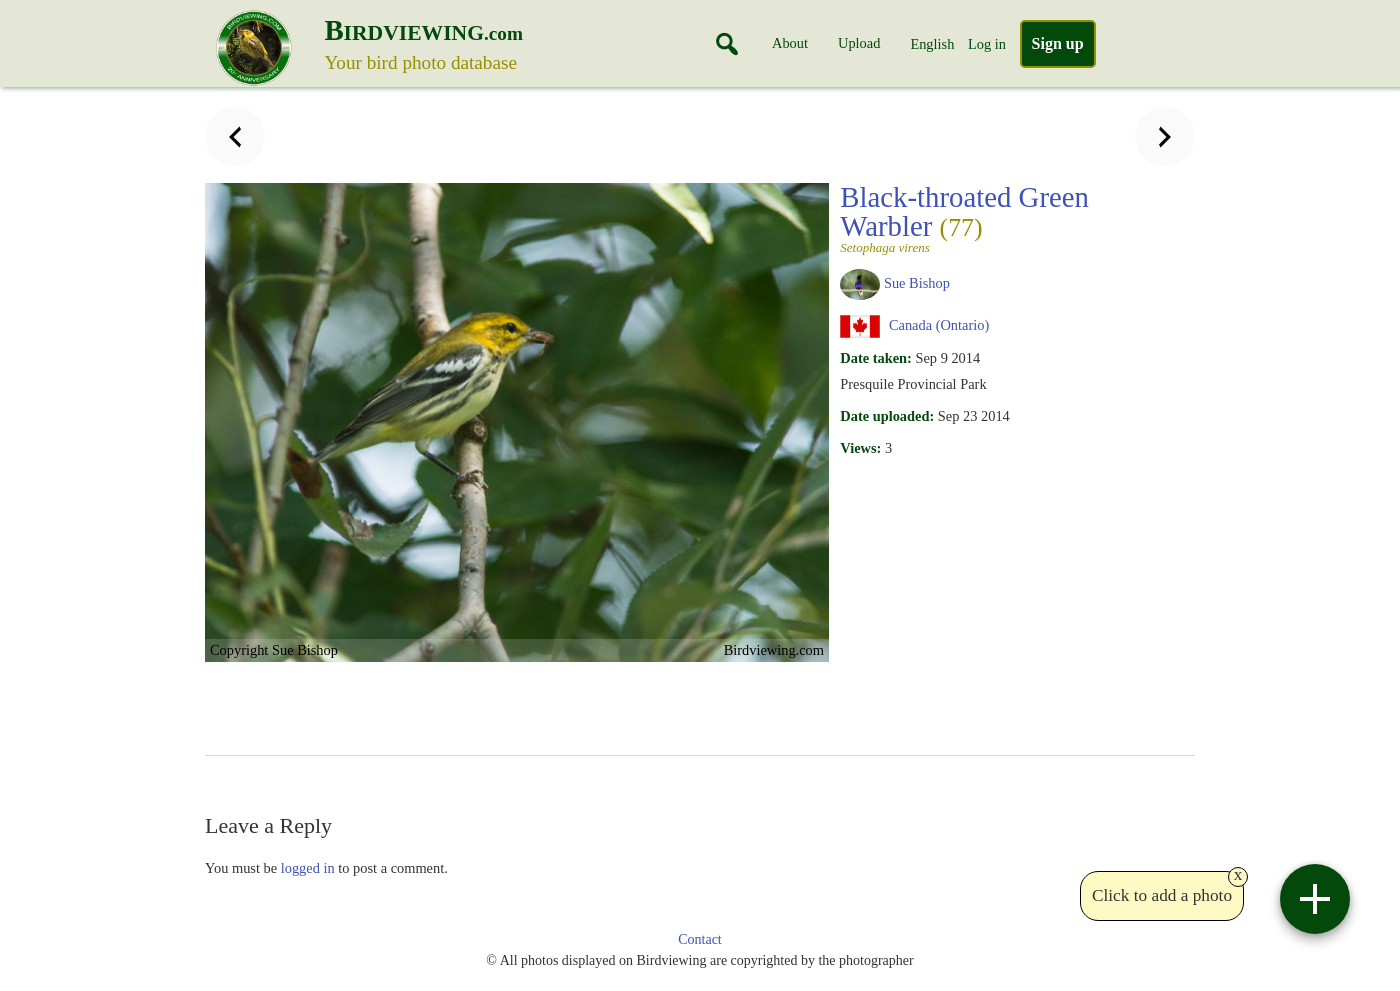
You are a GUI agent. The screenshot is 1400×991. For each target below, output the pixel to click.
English (932, 44)
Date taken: (876, 358)
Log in (987, 44)
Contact (700, 939)
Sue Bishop (917, 283)
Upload (859, 43)
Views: (860, 448)
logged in (308, 868)
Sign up (1058, 43)
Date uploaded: (887, 416)
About (790, 43)
